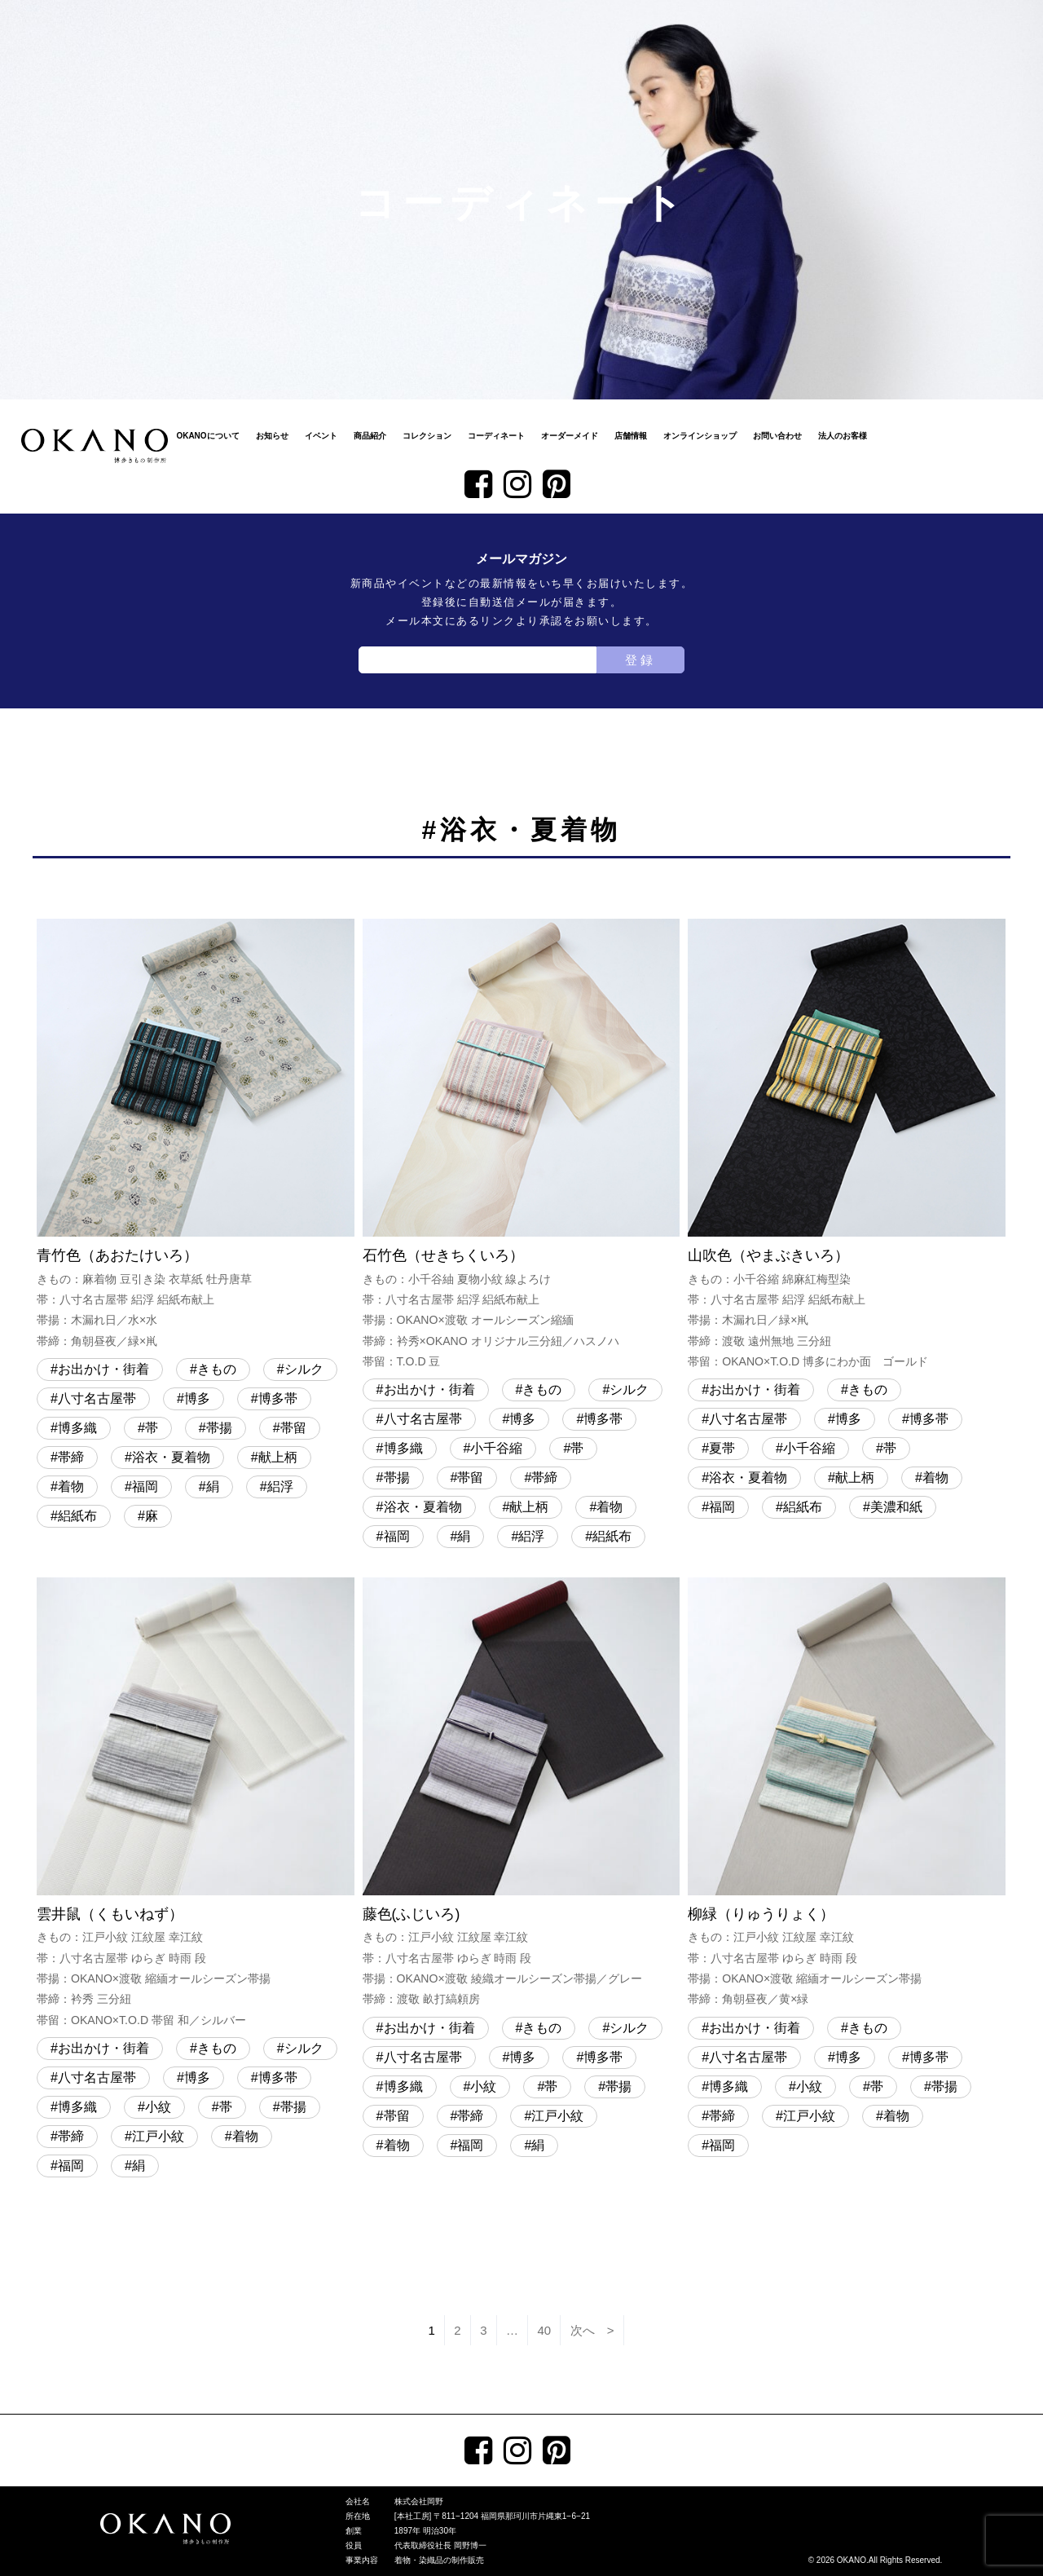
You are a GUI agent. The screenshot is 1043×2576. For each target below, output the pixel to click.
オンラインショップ (700, 435)
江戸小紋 (158, 2136)
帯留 (293, 1428)
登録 (640, 660)
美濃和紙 (896, 1507)
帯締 (71, 1457)
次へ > (592, 2330)
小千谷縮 (496, 1448)
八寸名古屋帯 (97, 1398)
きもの (216, 1369)
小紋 (158, 2107)
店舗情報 (630, 435)
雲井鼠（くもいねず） (195, 1804)
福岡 (145, 1486)
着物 (71, 1486)
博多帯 (277, 1398)
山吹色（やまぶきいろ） (847, 1145)
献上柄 (277, 1457)
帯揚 (219, 1428)
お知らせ (272, 435)
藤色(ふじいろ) (521, 1793)
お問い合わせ (777, 435)
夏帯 (722, 1448)
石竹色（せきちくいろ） (521, 1145)
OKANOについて (207, 435)
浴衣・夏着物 (171, 1457)
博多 (197, 1398)
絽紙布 (77, 1516)
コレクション (427, 435)
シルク (303, 1369)
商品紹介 (370, 435)
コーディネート (496, 435)
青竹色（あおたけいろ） (195, 1135)
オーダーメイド (569, 435)
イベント (321, 435)
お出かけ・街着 (103, 1369)
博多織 (77, 1428)
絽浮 (280, 1486)
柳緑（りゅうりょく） (847, 1793)
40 (545, 2330)
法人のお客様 (842, 435)
